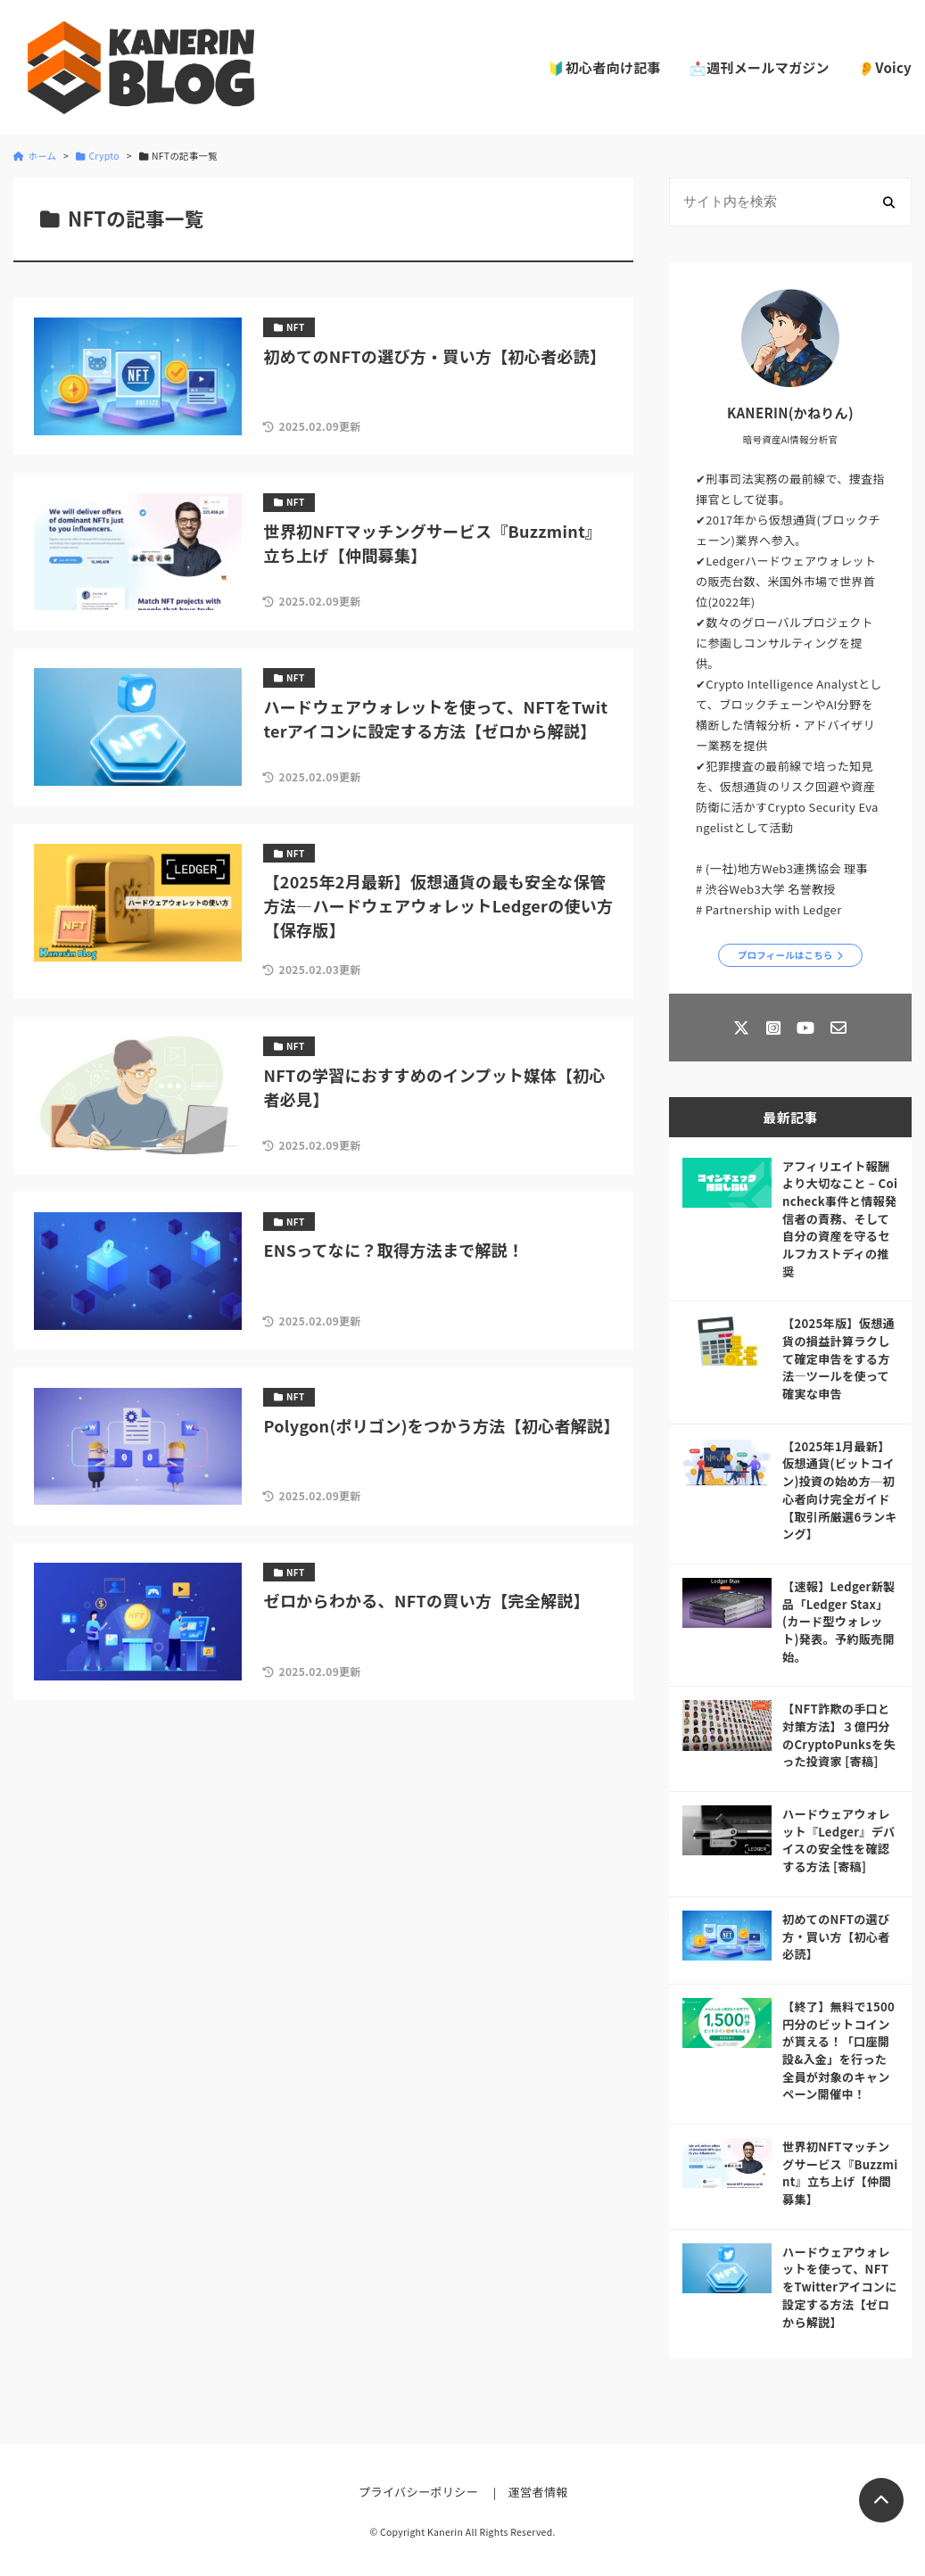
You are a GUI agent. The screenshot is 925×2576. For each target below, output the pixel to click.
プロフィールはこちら (785, 955)
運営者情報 (538, 2491)
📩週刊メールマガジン (760, 67)
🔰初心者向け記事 (604, 67)
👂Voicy (885, 67)
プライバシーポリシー (418, 2491)
